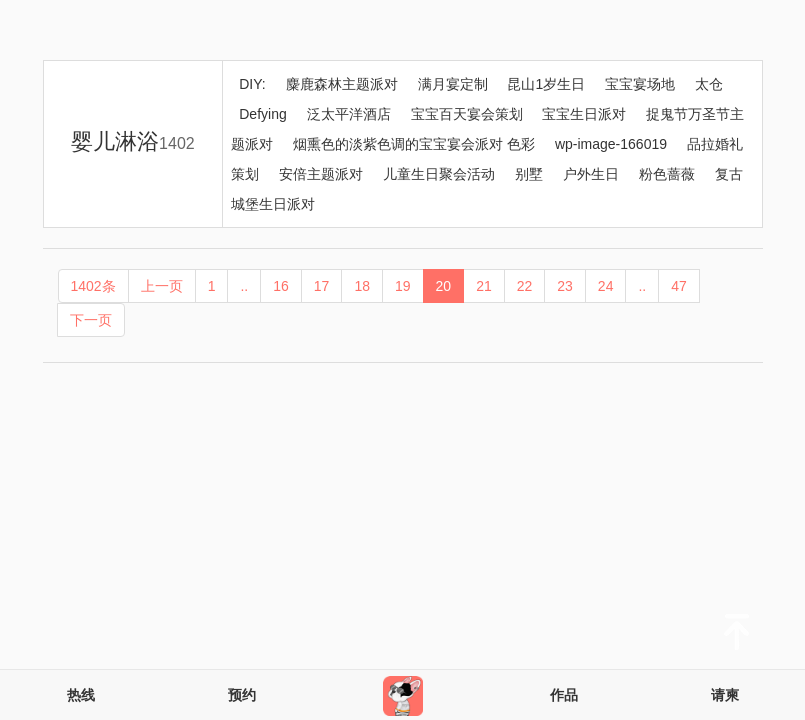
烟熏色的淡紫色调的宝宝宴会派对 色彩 (414, 144)
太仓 (709, 84)
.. (244, 286)
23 (565, 286)
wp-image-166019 (611, 144)
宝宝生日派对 (584, 114)
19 (403, 286)
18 (362, 286)
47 (679, 286)
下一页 (91, 320)
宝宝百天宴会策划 (467, 114)
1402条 (93, 286)
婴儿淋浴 (133, 141)
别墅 (529, 174)
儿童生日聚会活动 (439, 174)
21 (484, 286)
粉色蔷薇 (667, 174)
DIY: (252, 84)
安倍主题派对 (321, 174)
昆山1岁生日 (546, 84)
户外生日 (591, 174)
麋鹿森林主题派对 (342, 84)
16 (281, 286)
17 (322, 286)
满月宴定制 (453, 84)
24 (606, 286)
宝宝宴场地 (640, 84)
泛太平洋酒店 (349, 114)
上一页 (162, 286)
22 (525, 286)
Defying (262, 114)
